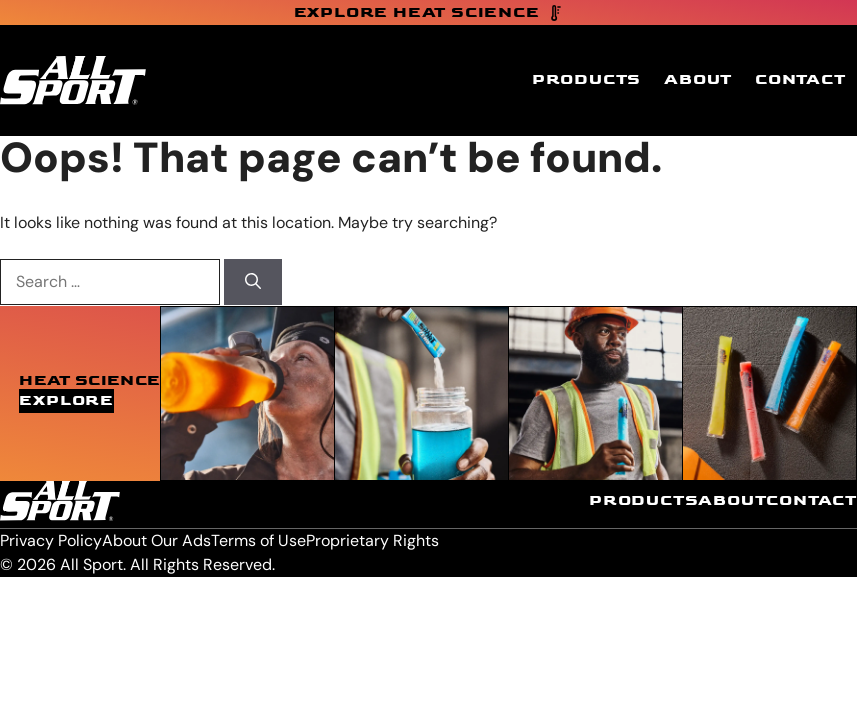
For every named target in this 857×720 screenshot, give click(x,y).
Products (586, 79)
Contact (800, 79)
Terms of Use (258, 540)
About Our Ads (156, 540)
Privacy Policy (51, 540)
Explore (66, 400)
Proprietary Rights (372, 540)
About (698, 79)
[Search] (253, 282)
